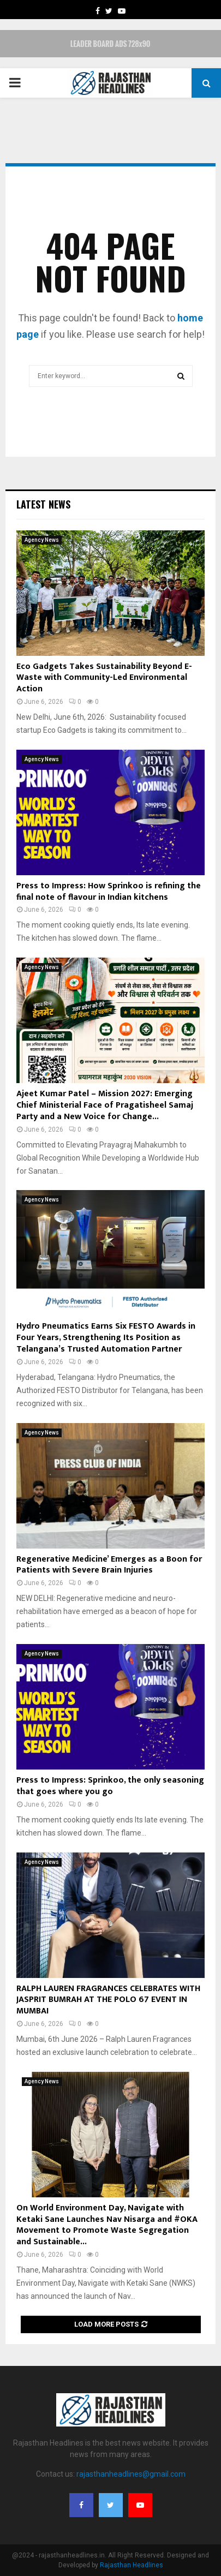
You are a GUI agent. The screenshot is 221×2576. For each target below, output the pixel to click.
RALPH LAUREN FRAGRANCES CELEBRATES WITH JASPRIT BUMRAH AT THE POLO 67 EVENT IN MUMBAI (108, 2000)
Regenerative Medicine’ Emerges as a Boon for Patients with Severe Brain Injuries (109, 1565)
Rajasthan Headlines (131, 2565)
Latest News (43, 504)
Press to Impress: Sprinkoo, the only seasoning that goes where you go (110, 1786)
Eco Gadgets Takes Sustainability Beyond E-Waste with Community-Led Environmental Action (104, 678)
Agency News (42, 540)
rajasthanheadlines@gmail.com (131, 2474)
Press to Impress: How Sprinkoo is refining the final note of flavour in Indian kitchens (108, 891)
